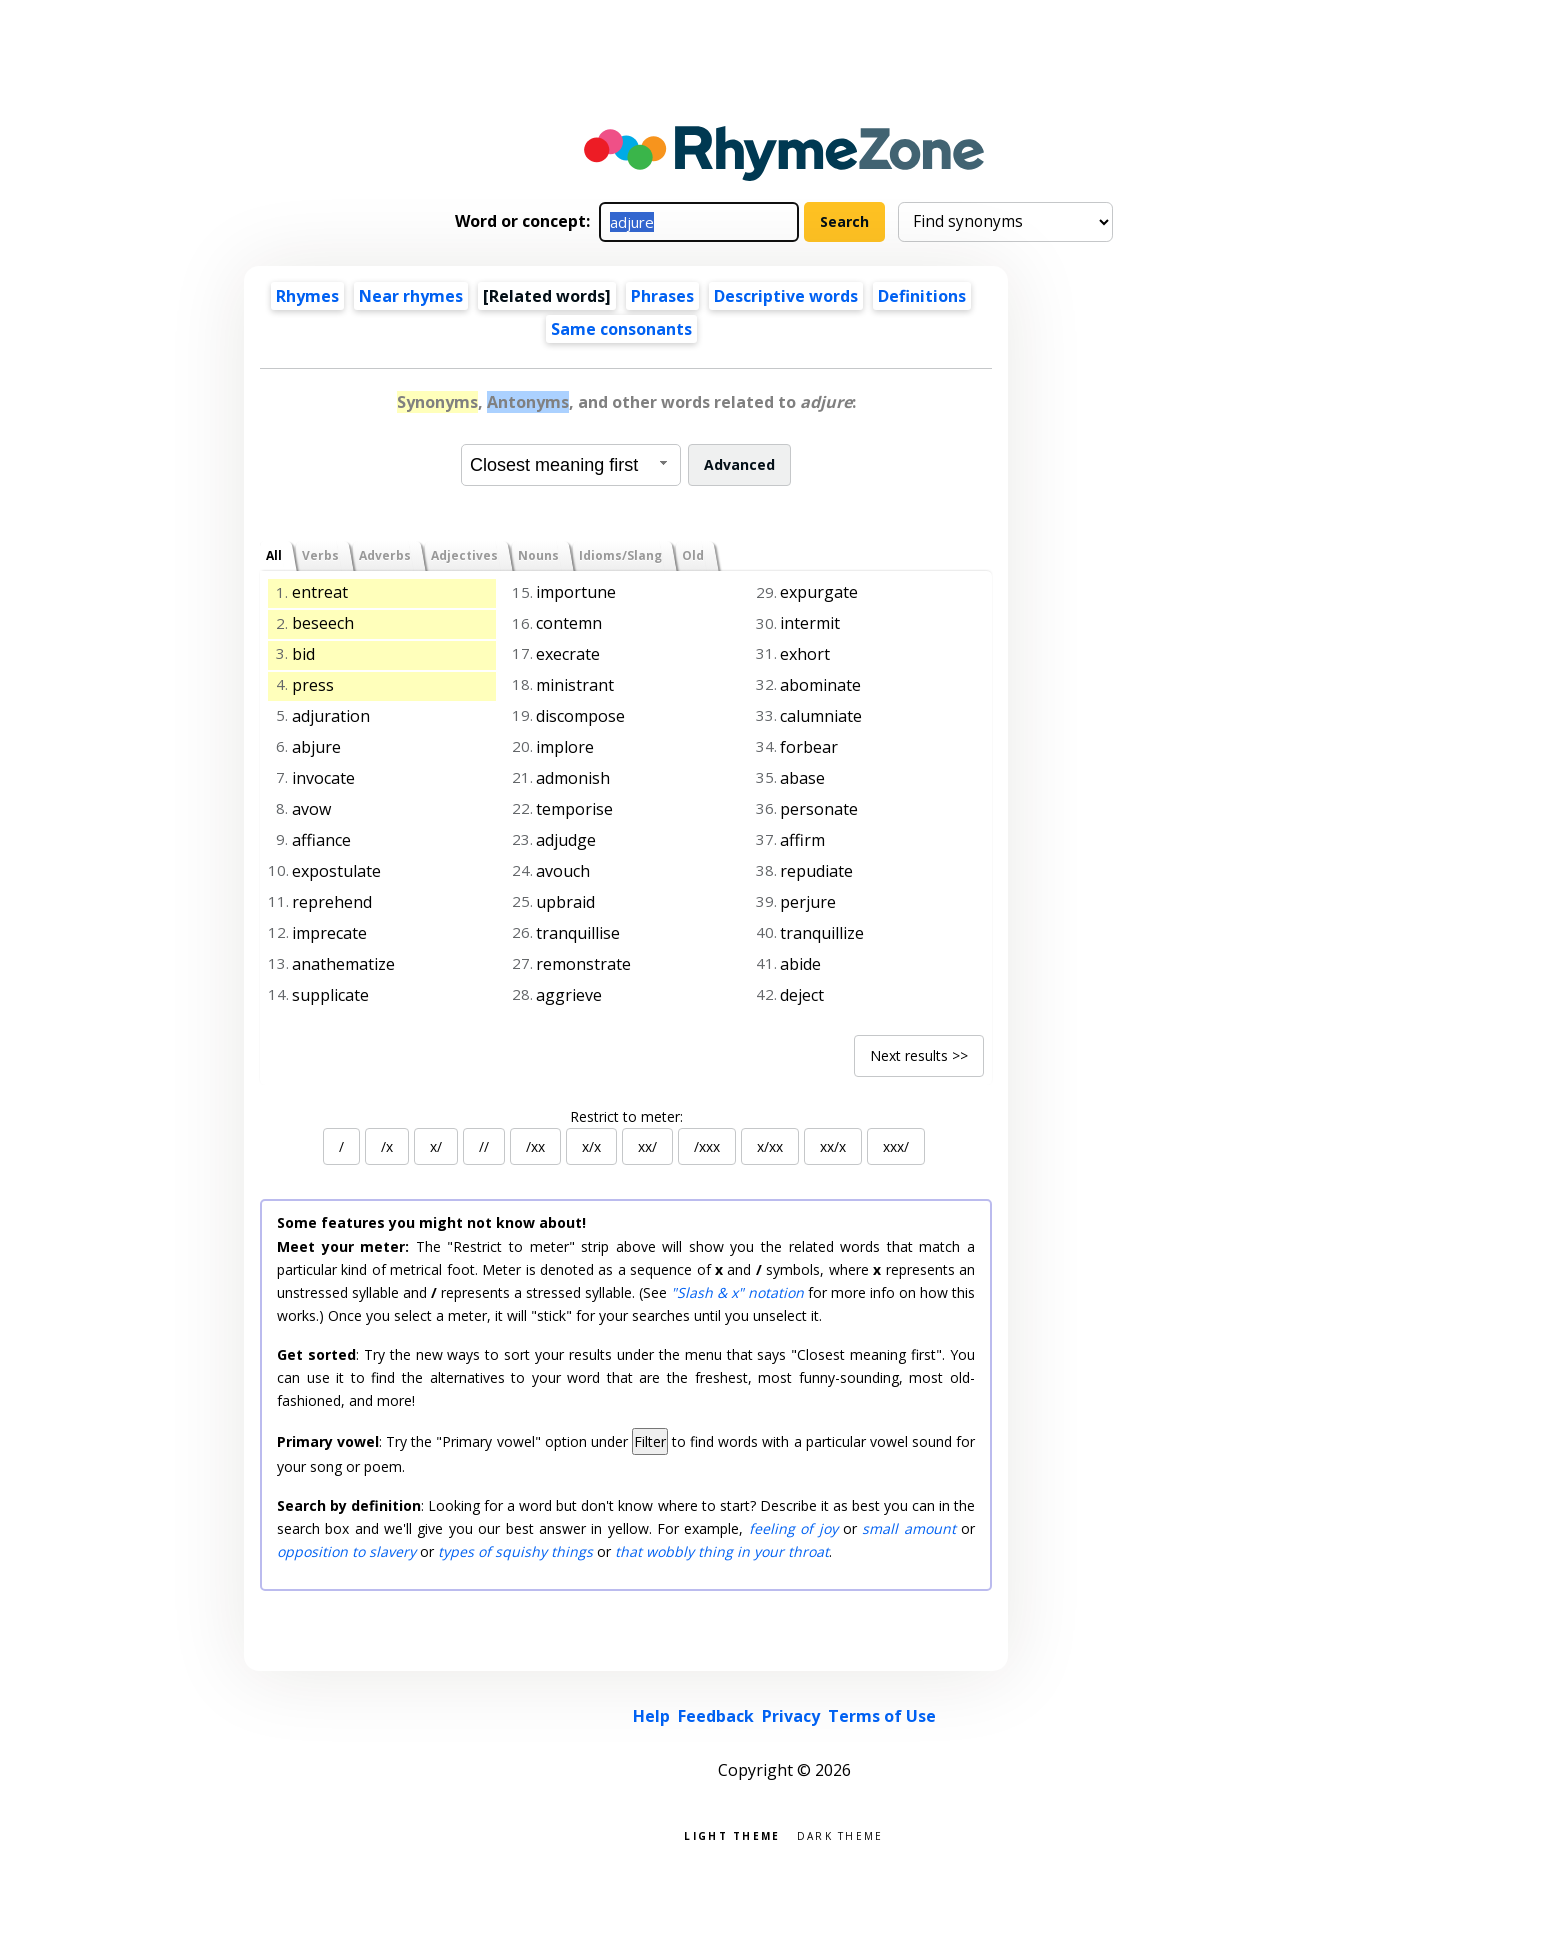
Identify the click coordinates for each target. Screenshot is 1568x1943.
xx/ (647, 1146)
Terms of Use (882, 1716)
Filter (650, 1441)
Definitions (922, 296)
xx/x (833, 1146)
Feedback (716, 1716)
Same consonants (621, 329)
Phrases (662, 296)
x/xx (770, 1146)
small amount (908, 1528)
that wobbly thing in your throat (722, 1551)
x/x (591, 1146)
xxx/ (896, 1146)
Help (651, 1716)
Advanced (739, 464)
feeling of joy (793, 1528)
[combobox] (571, 465)
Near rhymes (411, 296)
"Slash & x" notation (737, 1292)
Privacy (791, 1716)
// (484, 1146)
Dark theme (840, 1834)
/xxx (707, 1146)
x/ (436, 1146)
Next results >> (919, 1055)
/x (387, 1146)
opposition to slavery (346, 1551)
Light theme (732, 1834)
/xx (535, 1146)
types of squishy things (515, 1551)
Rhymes (307, 296)
